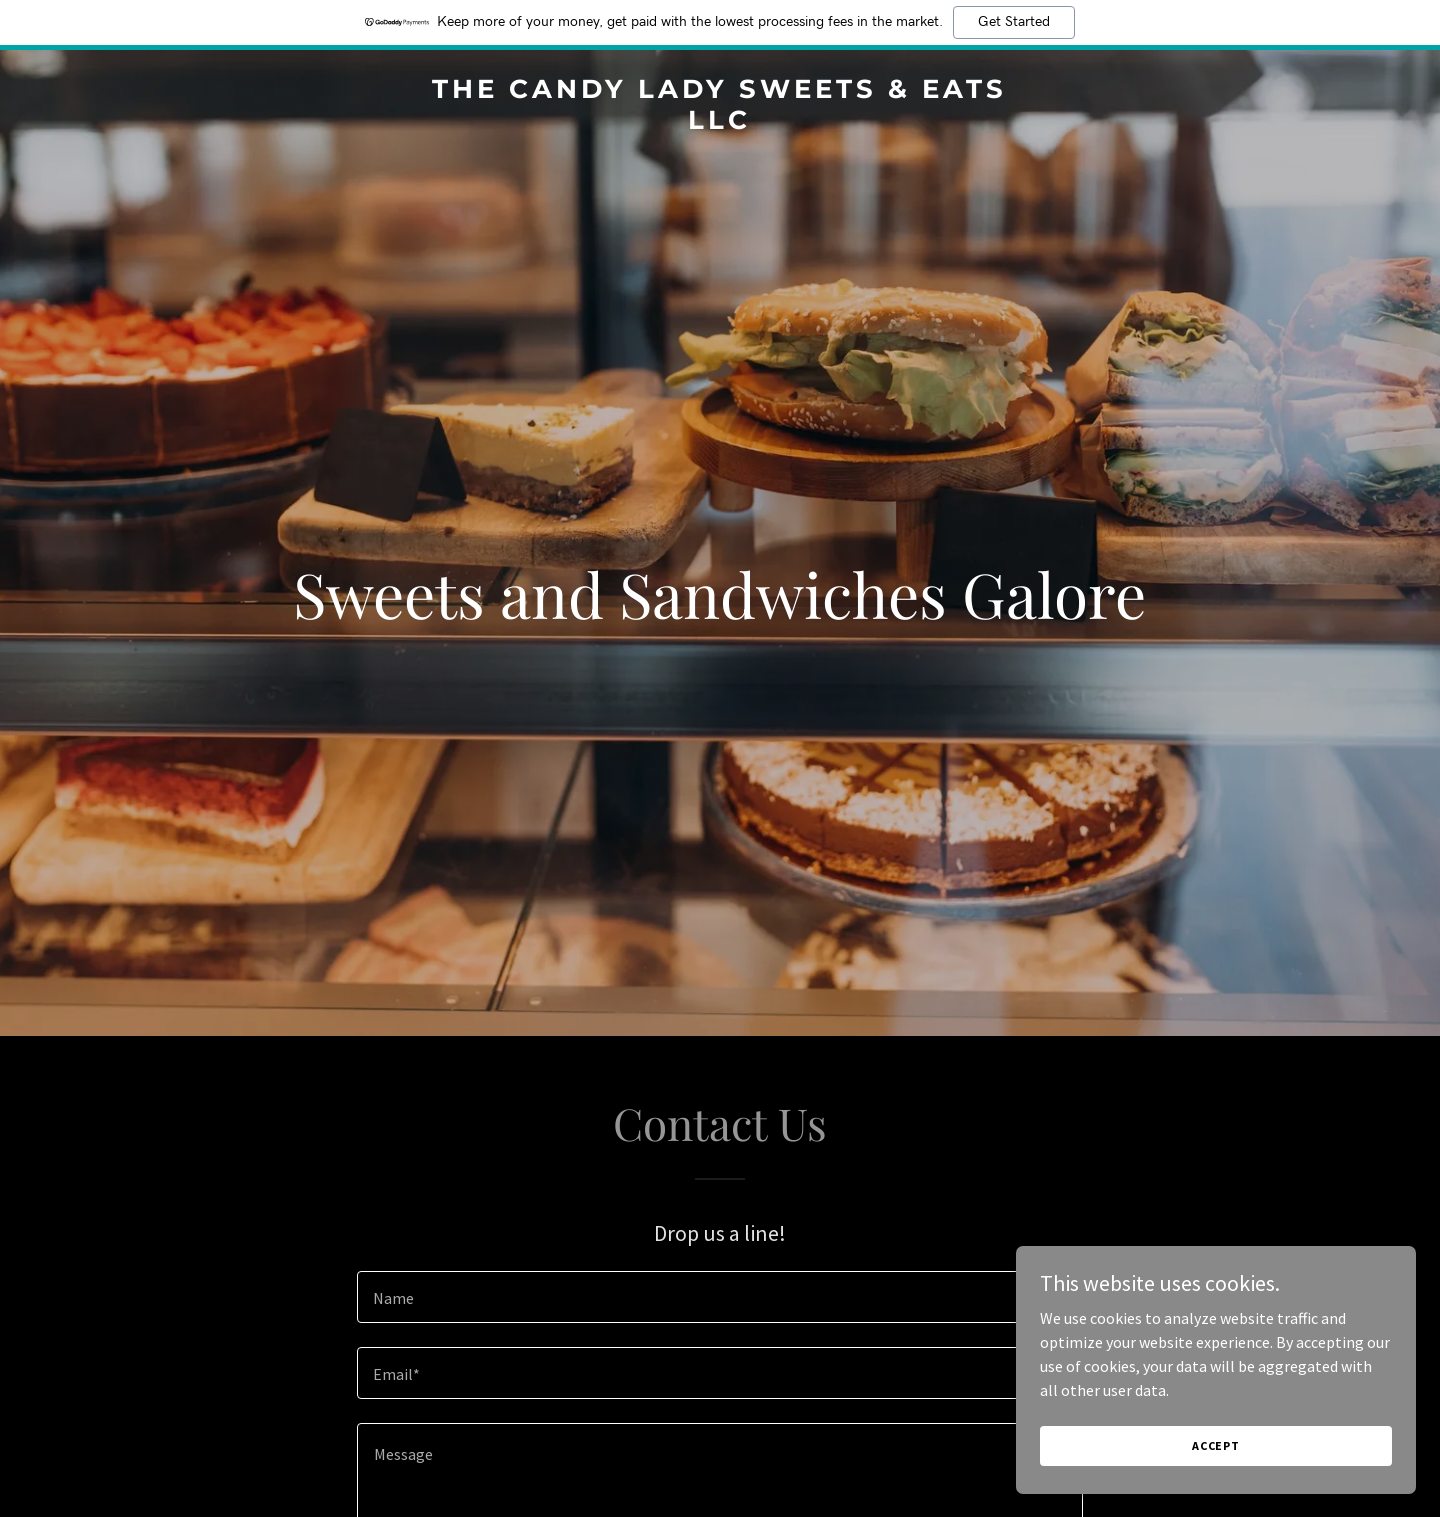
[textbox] (719, 1297)
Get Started (1014, 22)
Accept (1216, 1445)
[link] (719, 123)
